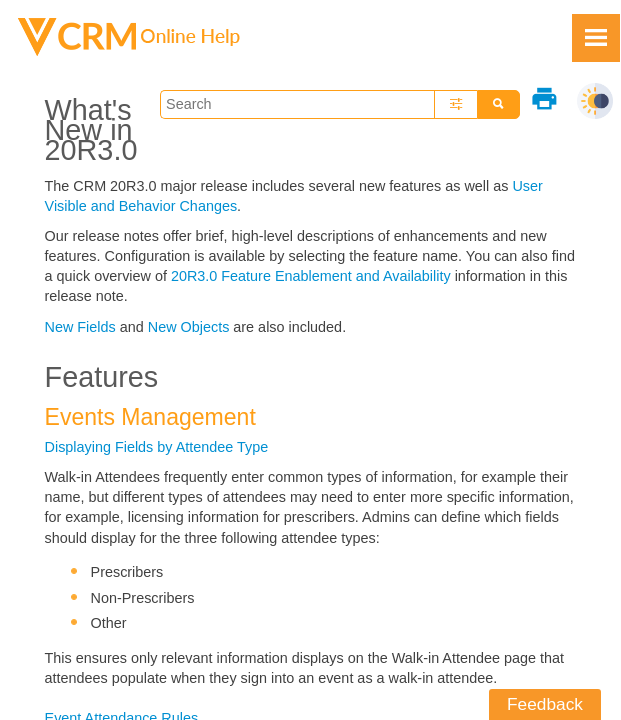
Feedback (545, 704)
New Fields (80, 327)
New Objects (189, 327)
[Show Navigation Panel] (596, 38)
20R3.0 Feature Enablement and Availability (311, 276)
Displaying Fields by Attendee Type (157, 447)
